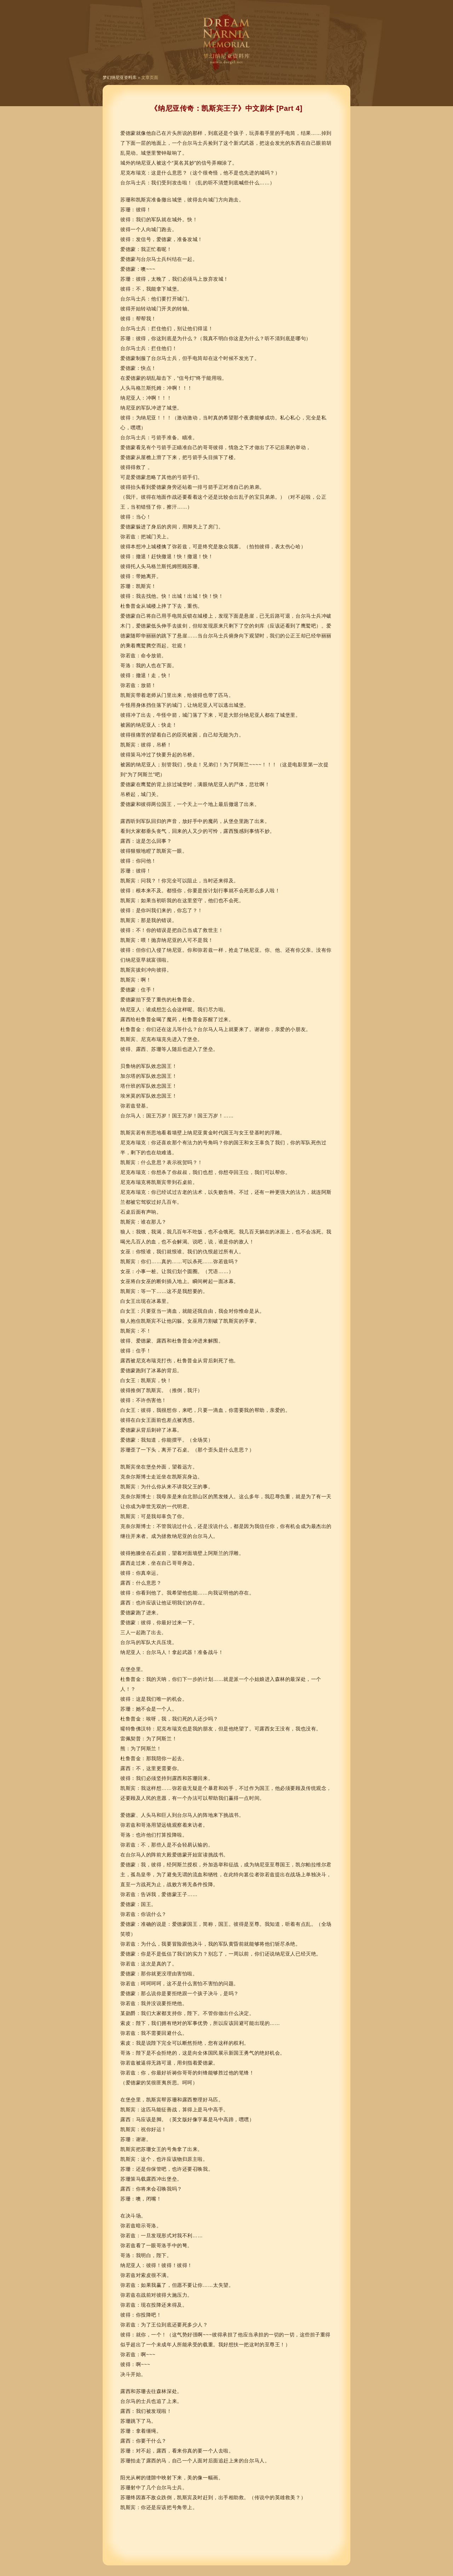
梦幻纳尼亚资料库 (120, 77)
